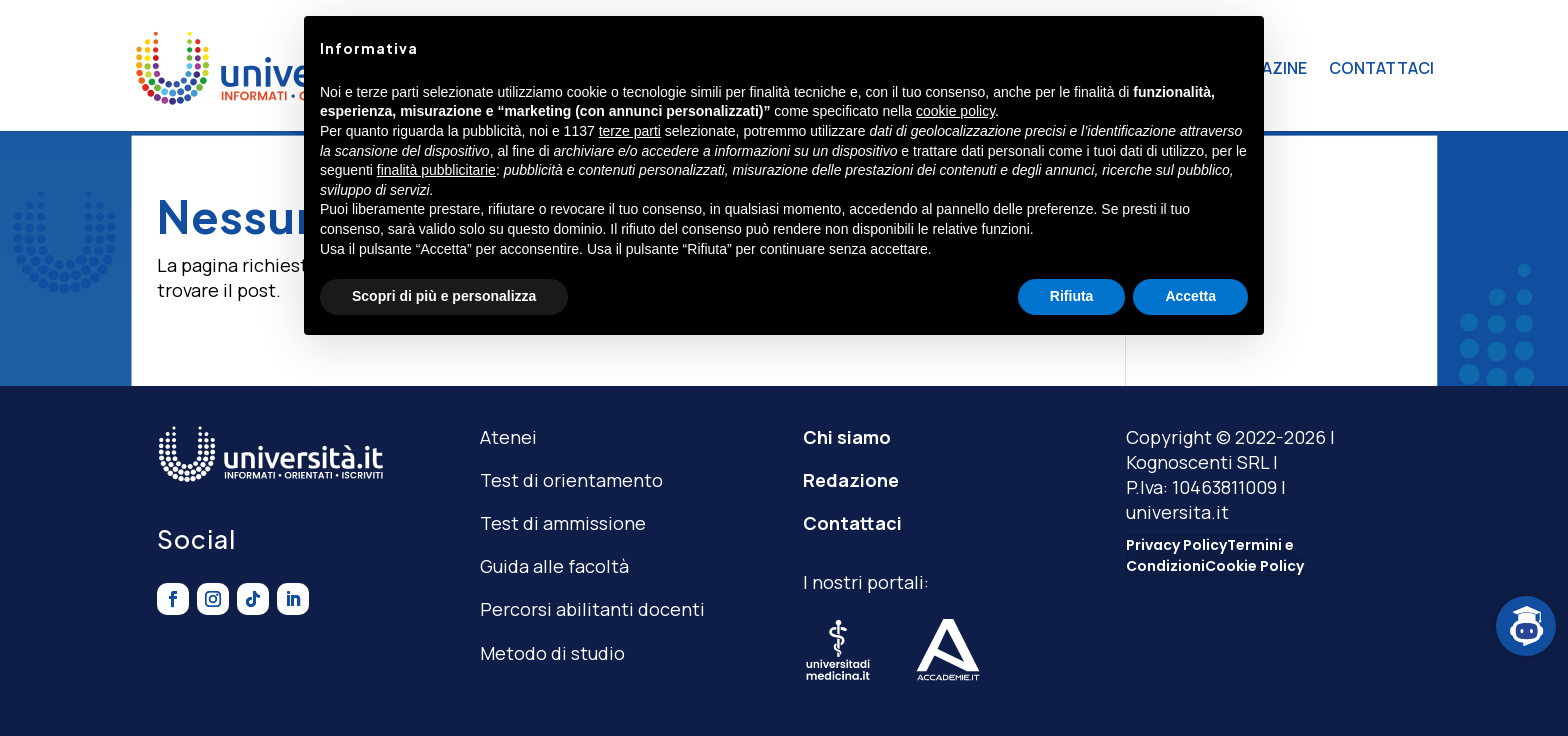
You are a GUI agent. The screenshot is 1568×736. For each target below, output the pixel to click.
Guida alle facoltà (554, 566)
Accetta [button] (1190, 296)
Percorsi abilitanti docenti (592, 609)
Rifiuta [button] (1072, 296)
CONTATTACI (1381, 68)
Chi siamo (847, 437)
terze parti (630, 131)
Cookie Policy (1254, 566)
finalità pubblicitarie (436, 170)
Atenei (508, 437)
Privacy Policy (1176, 545)
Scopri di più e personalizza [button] (444, 296)
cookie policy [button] (955, 111)
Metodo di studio (552, 653)
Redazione (851, 480)
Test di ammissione (563, 523)
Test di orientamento (571, 480)
